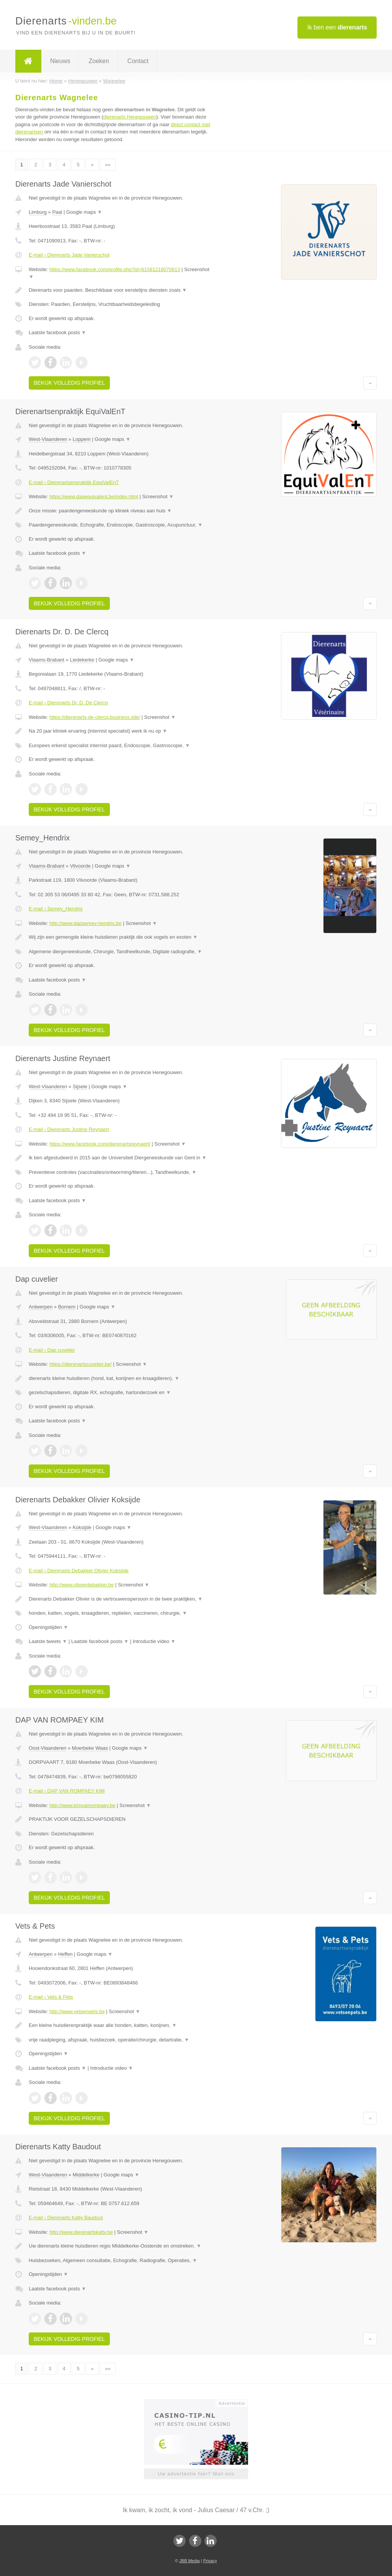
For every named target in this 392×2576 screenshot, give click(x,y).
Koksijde (82, 1527)
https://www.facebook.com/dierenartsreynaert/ (99, 1144)
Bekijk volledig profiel (69, 383)
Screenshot (158, 496)
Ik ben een (337, 27)
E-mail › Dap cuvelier (52, 1350)
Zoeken (98, 61)
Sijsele (80, 1086)
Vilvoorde (80, 866)
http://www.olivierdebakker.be (81, 1585)
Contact (138, 61)
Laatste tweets (48, 1641)
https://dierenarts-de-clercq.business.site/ (94, 717)
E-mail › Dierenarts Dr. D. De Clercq (68, 702)
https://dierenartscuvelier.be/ (80, 1364)
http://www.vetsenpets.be (77, 2011)
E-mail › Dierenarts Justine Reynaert (69, 1129)
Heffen (65, 1954)
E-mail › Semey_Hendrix (56, 909)
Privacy (210, 2560)
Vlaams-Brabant (46, 660)
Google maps (84, 212)
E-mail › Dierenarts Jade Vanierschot (69, 255)
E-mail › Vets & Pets (51, 1997)
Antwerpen (40, 1307)
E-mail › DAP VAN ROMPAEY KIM (67, 1791)
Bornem (67, 1307)
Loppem (82, 439)
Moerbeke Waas (90, 1748)
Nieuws (60, 61)
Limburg (38, 212)
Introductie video (154, 1641)
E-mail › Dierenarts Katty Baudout (66, 2217)
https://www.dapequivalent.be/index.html (93, 496)
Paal (57, 212)
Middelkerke (86, 2175)
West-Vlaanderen (48, 439)
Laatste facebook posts (57, 332)
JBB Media (189, 2560)
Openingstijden (48, 1627)
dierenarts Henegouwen (129, 117)
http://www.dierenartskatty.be (81, 2232)
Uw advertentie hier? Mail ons (196, 2474)
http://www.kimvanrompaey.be (82, 1805)
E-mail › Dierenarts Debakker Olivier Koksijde (79, 1570)
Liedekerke (82, 660)
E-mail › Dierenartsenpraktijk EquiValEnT (74, 482)
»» (107, 164)
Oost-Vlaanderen (47, 1748)
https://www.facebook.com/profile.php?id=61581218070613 (114, 269)
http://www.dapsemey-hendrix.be (85, 923)
